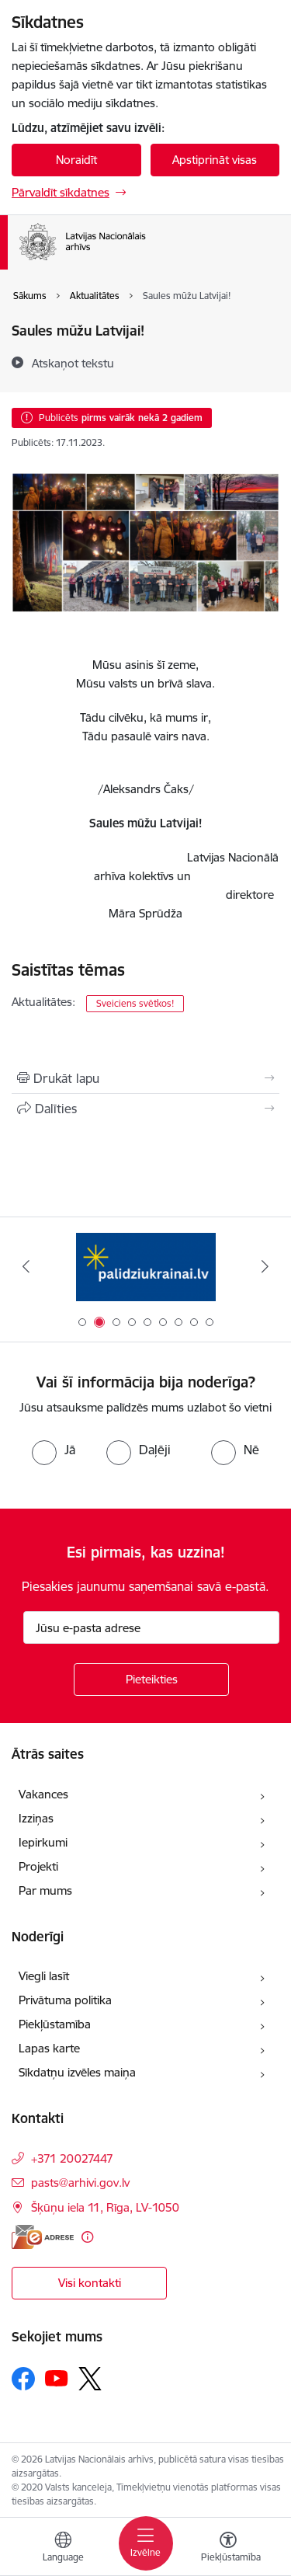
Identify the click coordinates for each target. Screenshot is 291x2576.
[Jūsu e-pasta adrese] (151, 1627)
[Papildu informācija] (87, 2237)
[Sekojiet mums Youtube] (56, 2378)
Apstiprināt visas (214, 159)
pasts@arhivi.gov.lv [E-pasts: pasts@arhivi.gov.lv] (80, 2182)
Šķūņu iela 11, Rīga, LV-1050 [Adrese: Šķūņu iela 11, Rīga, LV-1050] (105, 2207)
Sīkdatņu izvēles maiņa (77, 2072)
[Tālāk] (265, 1266)
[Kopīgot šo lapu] (145, 1108)
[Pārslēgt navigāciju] (146, 2543)
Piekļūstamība (55, 2024)
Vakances (43, 1794)
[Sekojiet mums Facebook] (23, 2378)
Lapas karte (49, 2048)
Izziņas (36, 1818)
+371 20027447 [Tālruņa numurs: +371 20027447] (72, 2158)
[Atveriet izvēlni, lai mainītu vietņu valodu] (63, 2549)
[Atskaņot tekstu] (73, 362)
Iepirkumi (43, 1842)
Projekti (38, 1866)
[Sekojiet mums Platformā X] (90, 2378)
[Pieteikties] (151, 1679)
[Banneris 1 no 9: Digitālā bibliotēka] (145, 1266)
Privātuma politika (65, 2000)
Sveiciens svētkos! (135, 1003)
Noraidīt (76, 159)
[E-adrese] (43, 2237)
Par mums (45, 1890)
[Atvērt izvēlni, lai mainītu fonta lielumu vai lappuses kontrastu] (228, 2549)
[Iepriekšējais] (25, 1266)
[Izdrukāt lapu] (145, 1078)
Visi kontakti (89, 2282)
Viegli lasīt (44, 1976)
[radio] (53, 1449)
